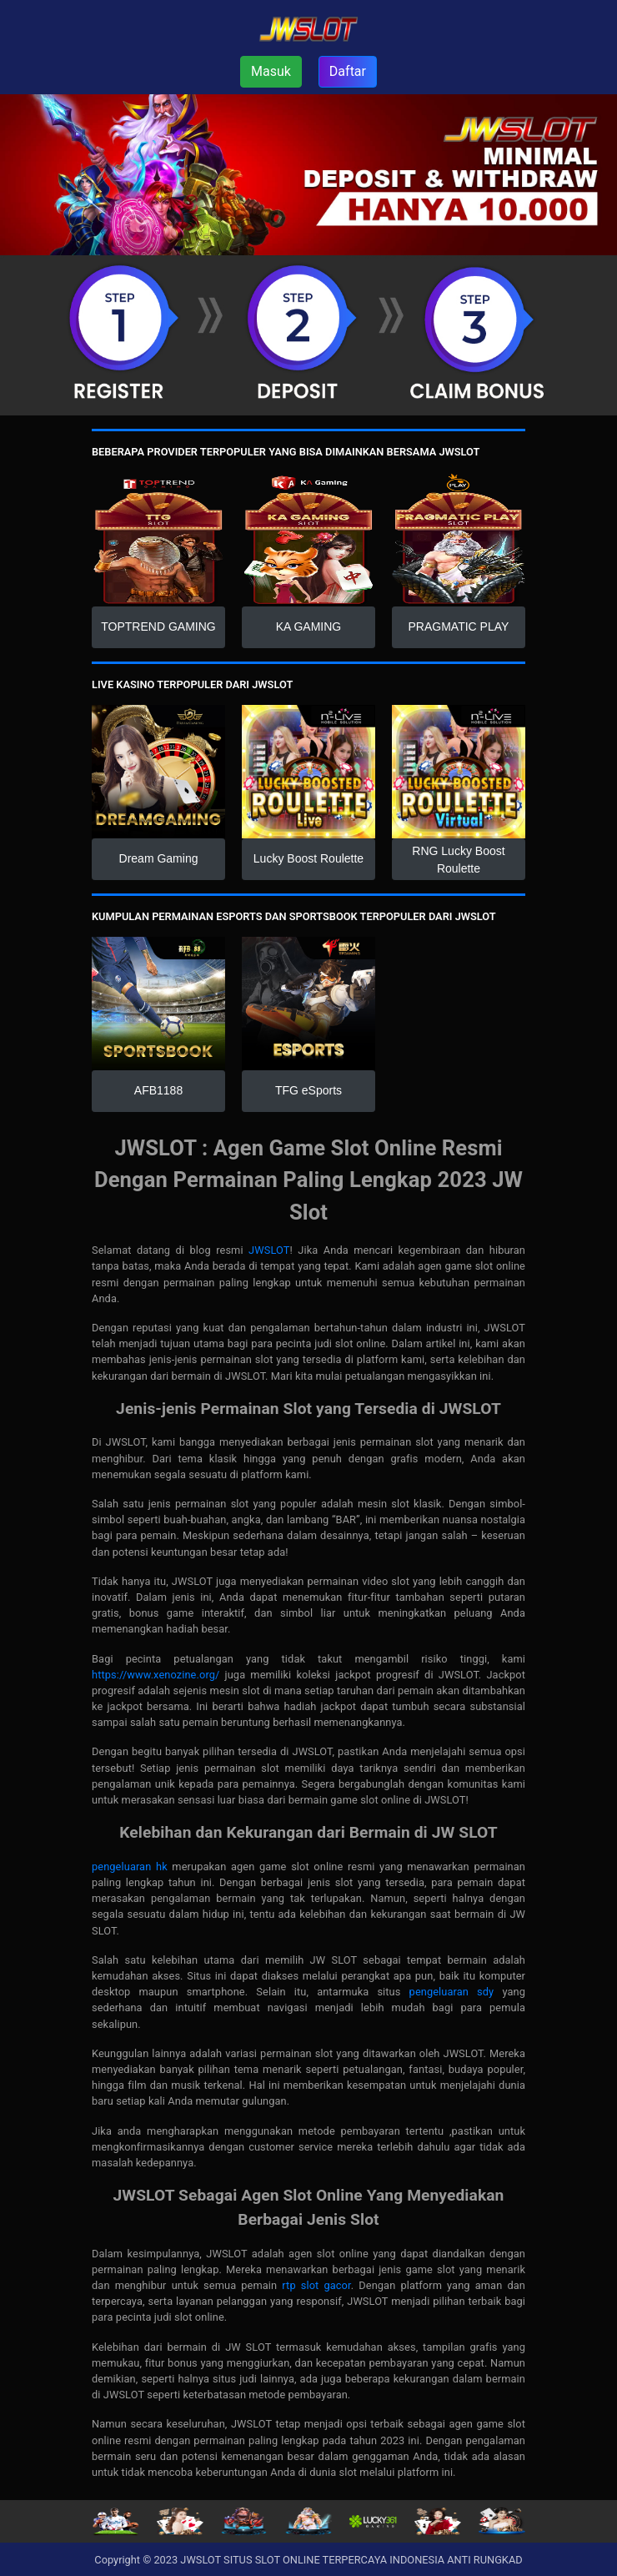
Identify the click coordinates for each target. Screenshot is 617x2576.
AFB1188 (158, 1090)
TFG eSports (308, 1090)
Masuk (271, 71)
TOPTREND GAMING (158, 626)
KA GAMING (309, 626)
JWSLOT (268, 1250)
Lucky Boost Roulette (308, 858)
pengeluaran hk (130, 1866)
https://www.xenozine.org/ (155, 1674)
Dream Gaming (158, 858)
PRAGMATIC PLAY (459, 626)
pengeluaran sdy (451, 1991)
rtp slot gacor (316, 2285)
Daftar (347, 71)
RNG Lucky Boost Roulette (458, 859)
